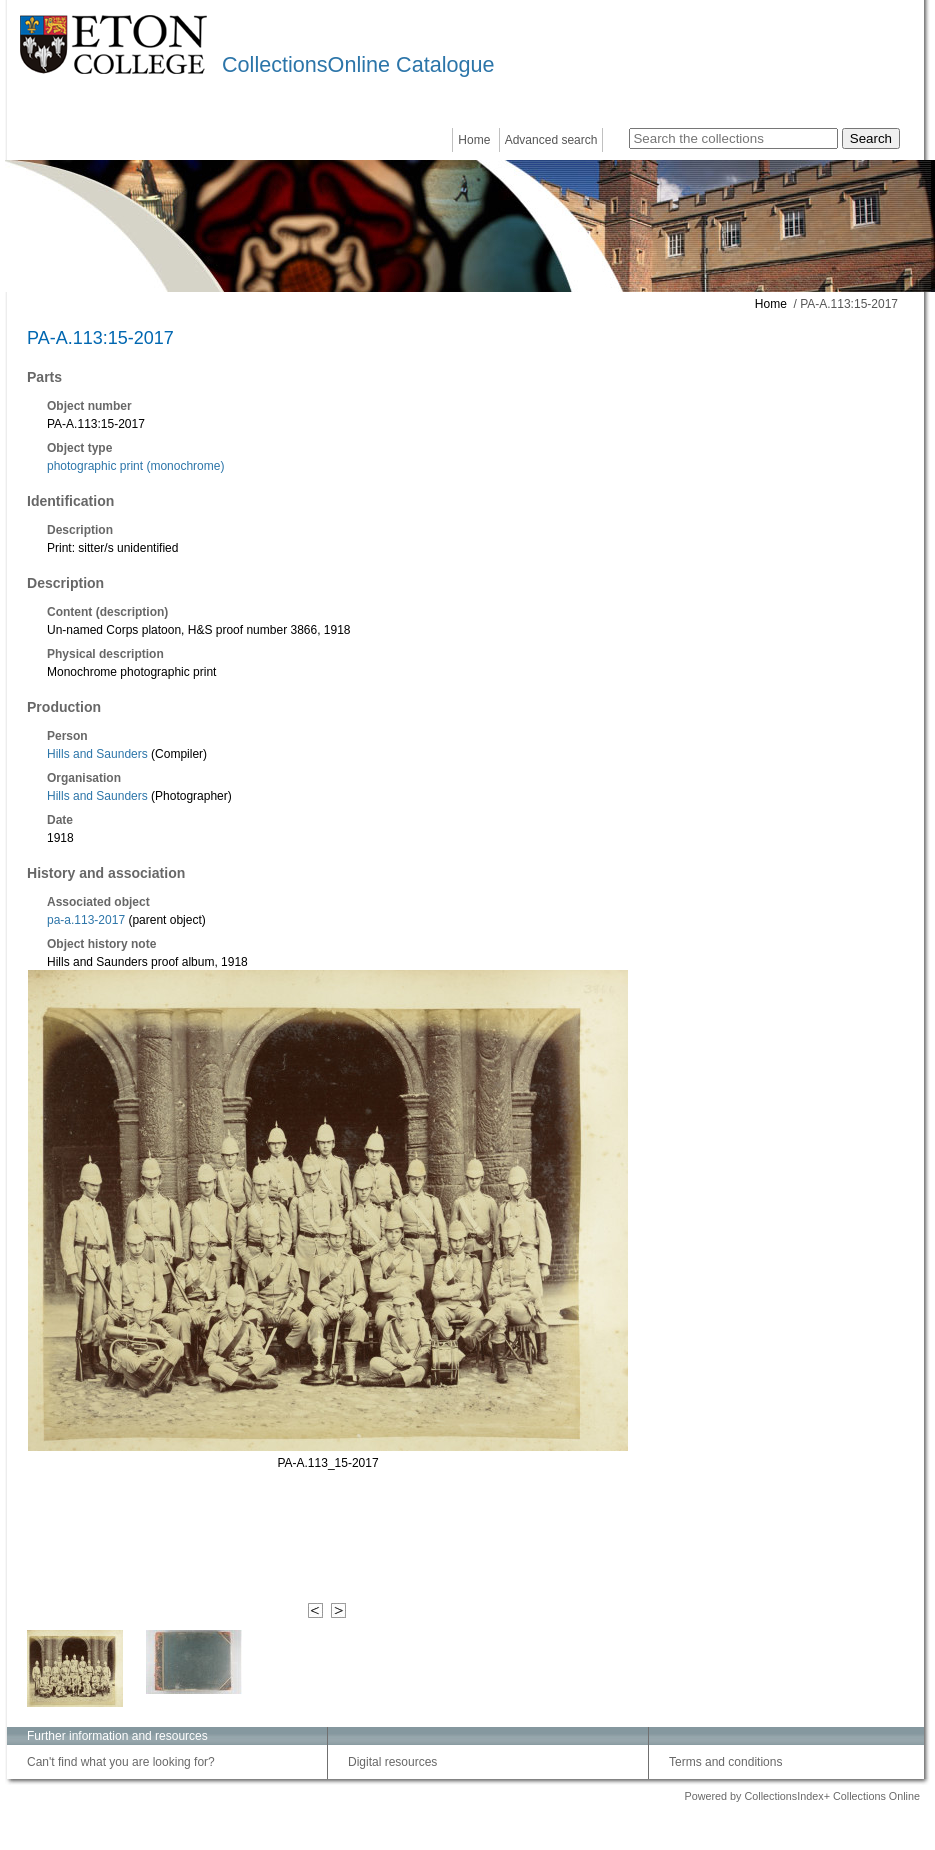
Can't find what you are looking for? (121, 1762)
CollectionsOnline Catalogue (358, 64)
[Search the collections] (733, 138)
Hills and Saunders (99, 754)
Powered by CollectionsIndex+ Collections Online (802, 1796)
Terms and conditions (725, 1762)
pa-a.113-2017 (86, 920)
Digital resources (392, 1762)
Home (474, 140)
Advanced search (551, 140)
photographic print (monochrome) (135, 466)
